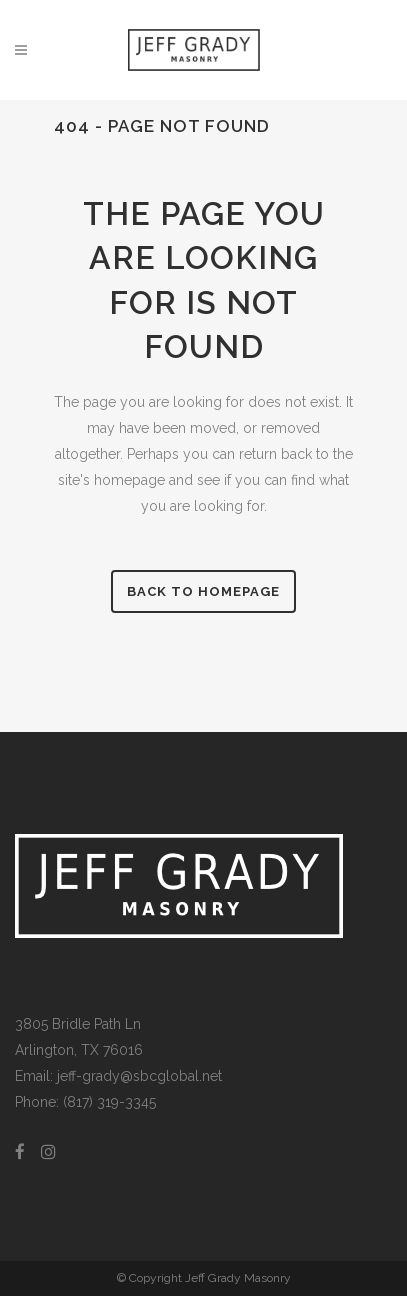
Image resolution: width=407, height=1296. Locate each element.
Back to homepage (203, 591)
